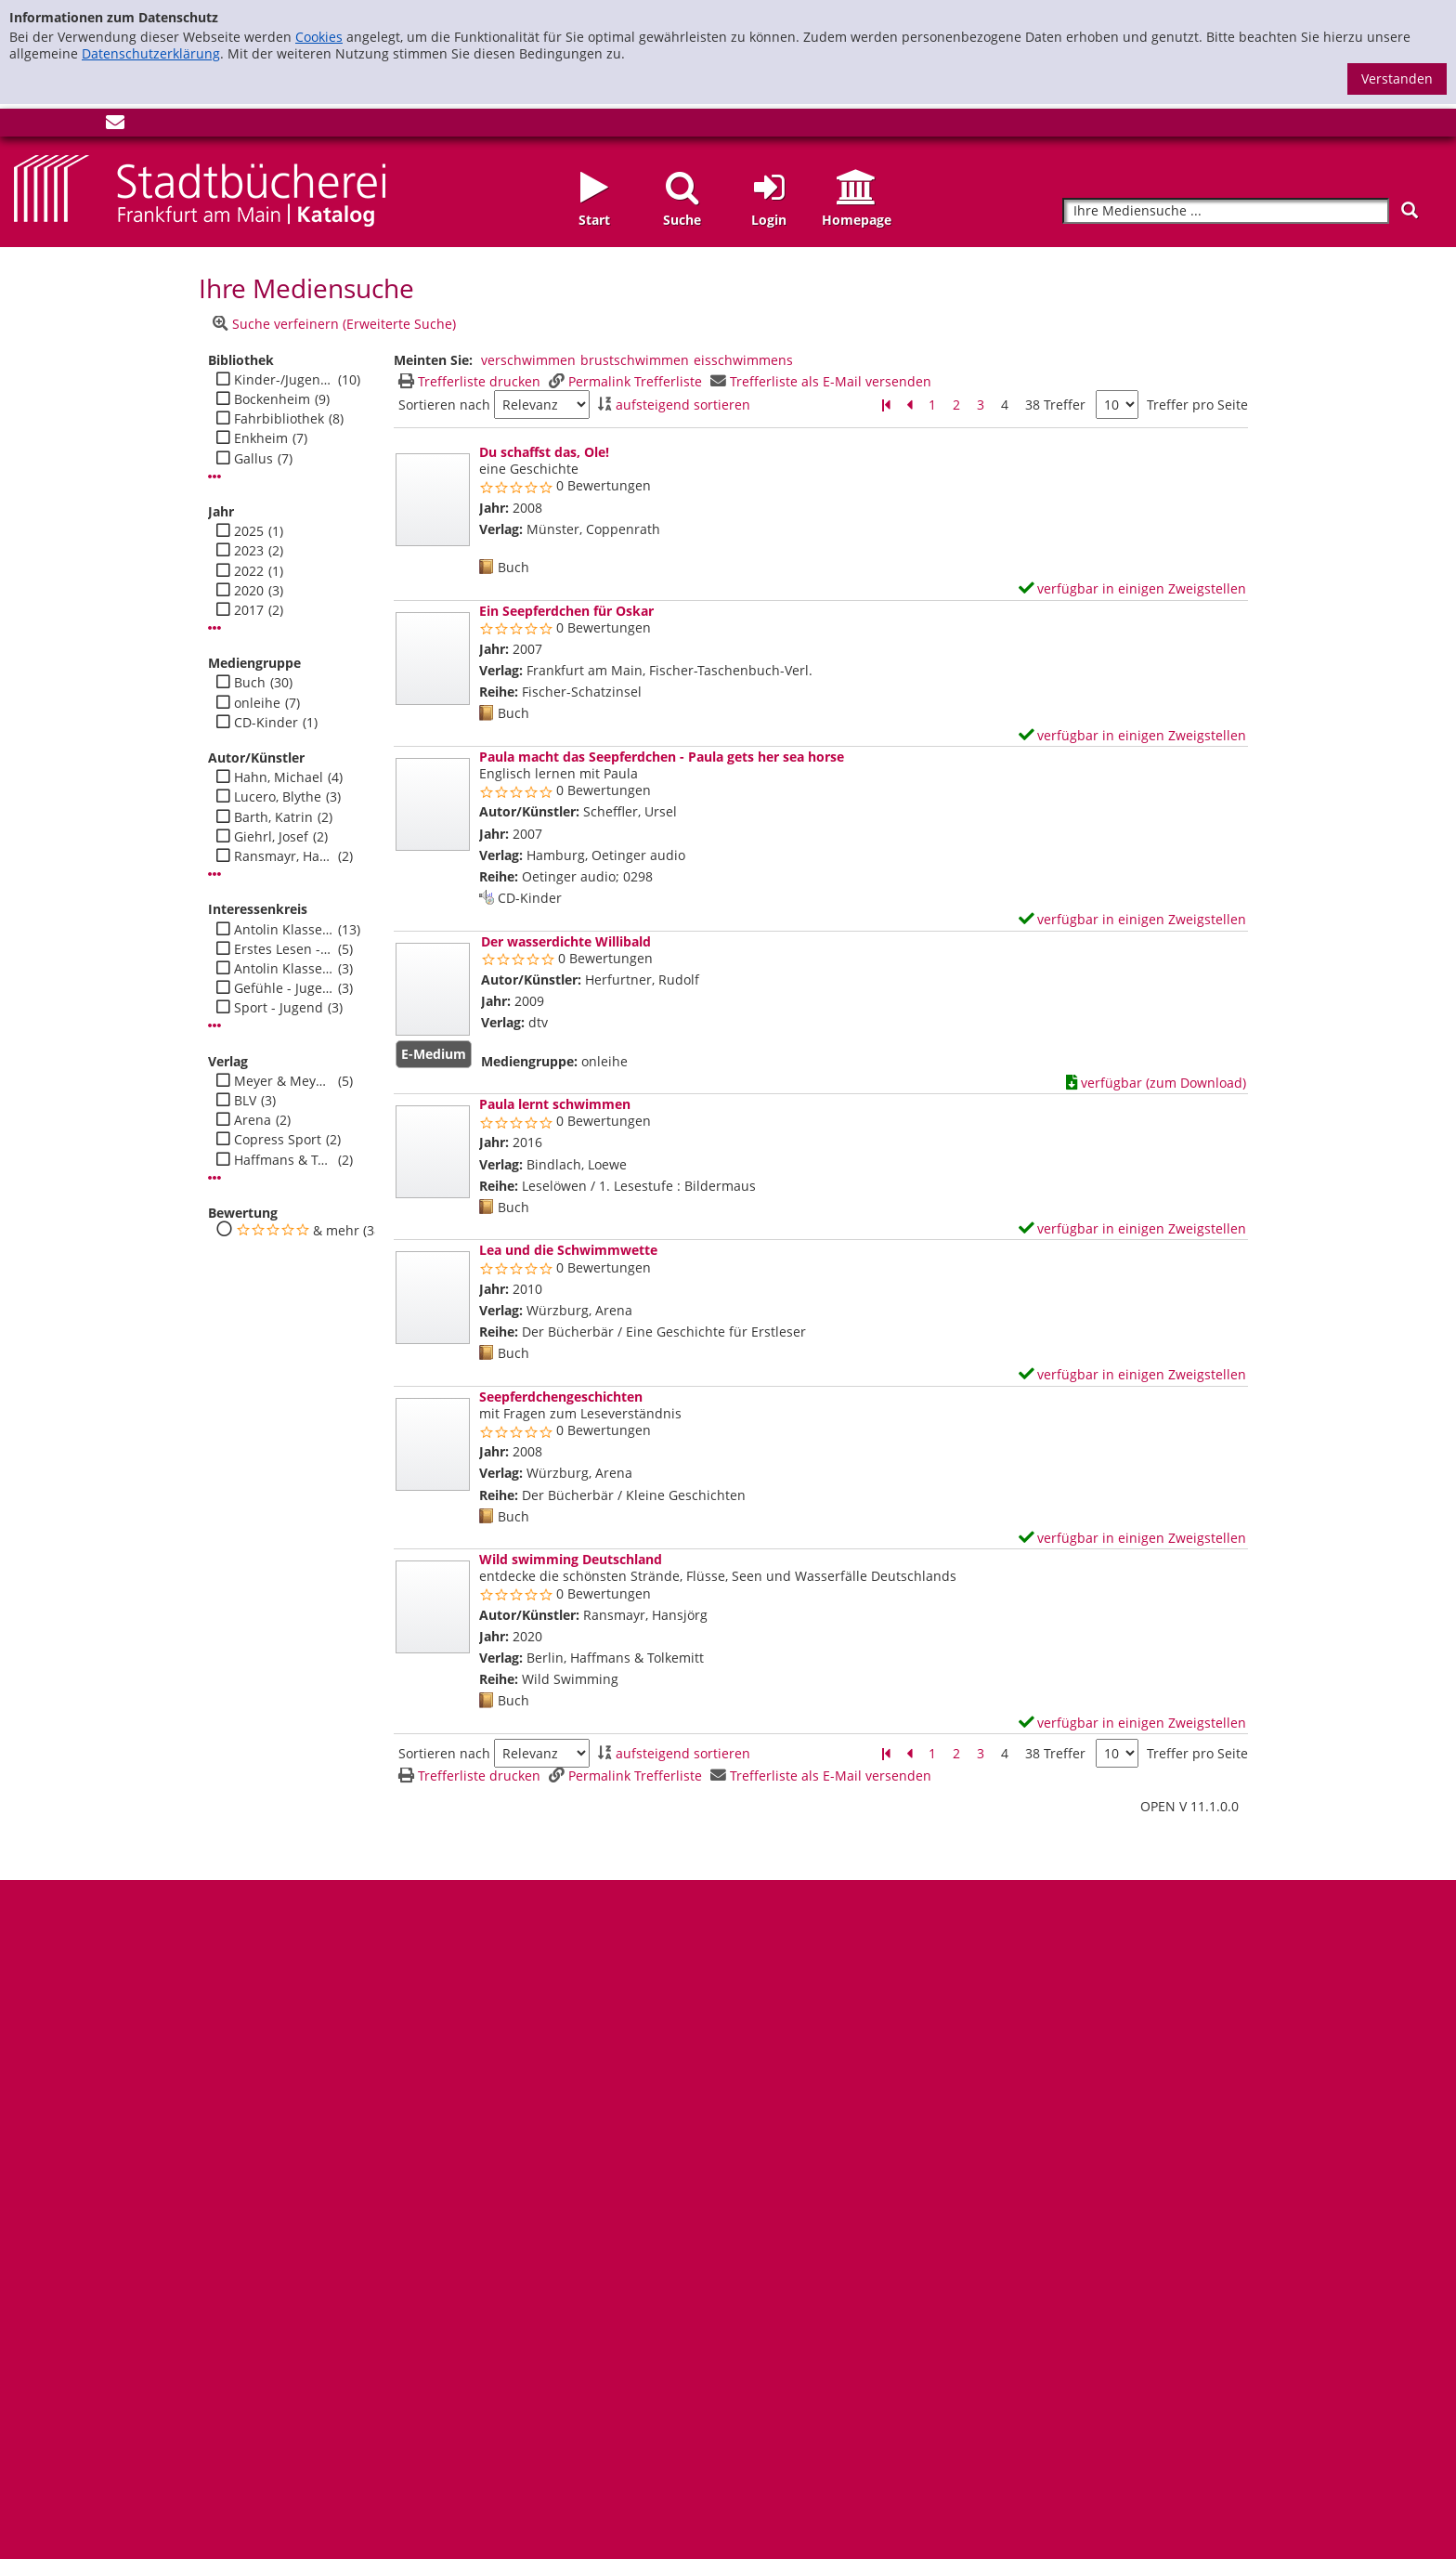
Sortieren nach (444, 405)
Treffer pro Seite (1197, 405)
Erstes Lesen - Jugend (283, 949)
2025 (249, 531)
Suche (682, 219)
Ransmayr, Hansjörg (283, 856)
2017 (249, 610)
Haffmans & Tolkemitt (283, 1160)
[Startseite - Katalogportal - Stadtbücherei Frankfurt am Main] (199, 189)
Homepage (856, 219)
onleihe (257, 703)
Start (594, 219)
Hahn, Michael (278, 777)
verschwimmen (528, 360)
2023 (249, 550)
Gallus (253, 458)
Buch (250, 682)
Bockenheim (272, 399)
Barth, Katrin (273, 817)
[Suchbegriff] (1225, 211)
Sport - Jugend (278, 1007)
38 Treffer (1055, 404)
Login (768, 219)
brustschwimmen (634, 360)
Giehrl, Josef (271, 837)
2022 (249, 571)
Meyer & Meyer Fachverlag (283, 1081)
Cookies (319, 37)
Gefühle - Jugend (283, 988)
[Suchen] (1409, 210)
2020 (249, 590)
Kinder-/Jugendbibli (283, 380)
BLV (245, 1100)
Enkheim (261, 438)
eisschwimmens (743, 360)
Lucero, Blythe (277, 797)
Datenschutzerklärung (151, 53)
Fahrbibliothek (279, 419)
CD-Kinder (266, 722)
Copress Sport (277, 1139)
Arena (252, 1120)
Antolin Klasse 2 (283, 929)
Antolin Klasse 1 (283, 968)
